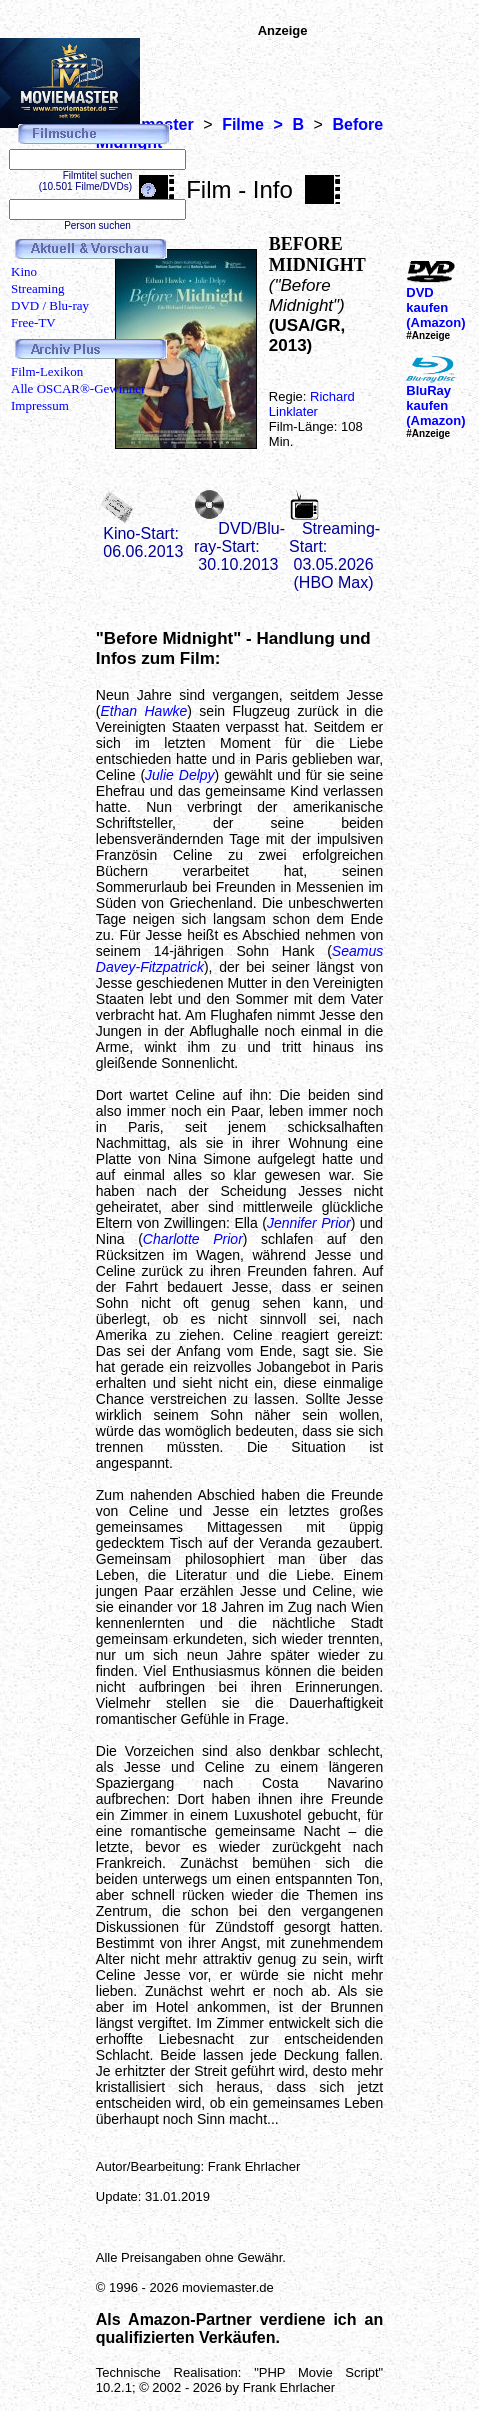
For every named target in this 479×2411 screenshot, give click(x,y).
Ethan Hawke (143, 711)
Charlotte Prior (193, 1239)
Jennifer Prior (309, 1223)
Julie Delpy (180, 775)
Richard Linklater (312, 404)
